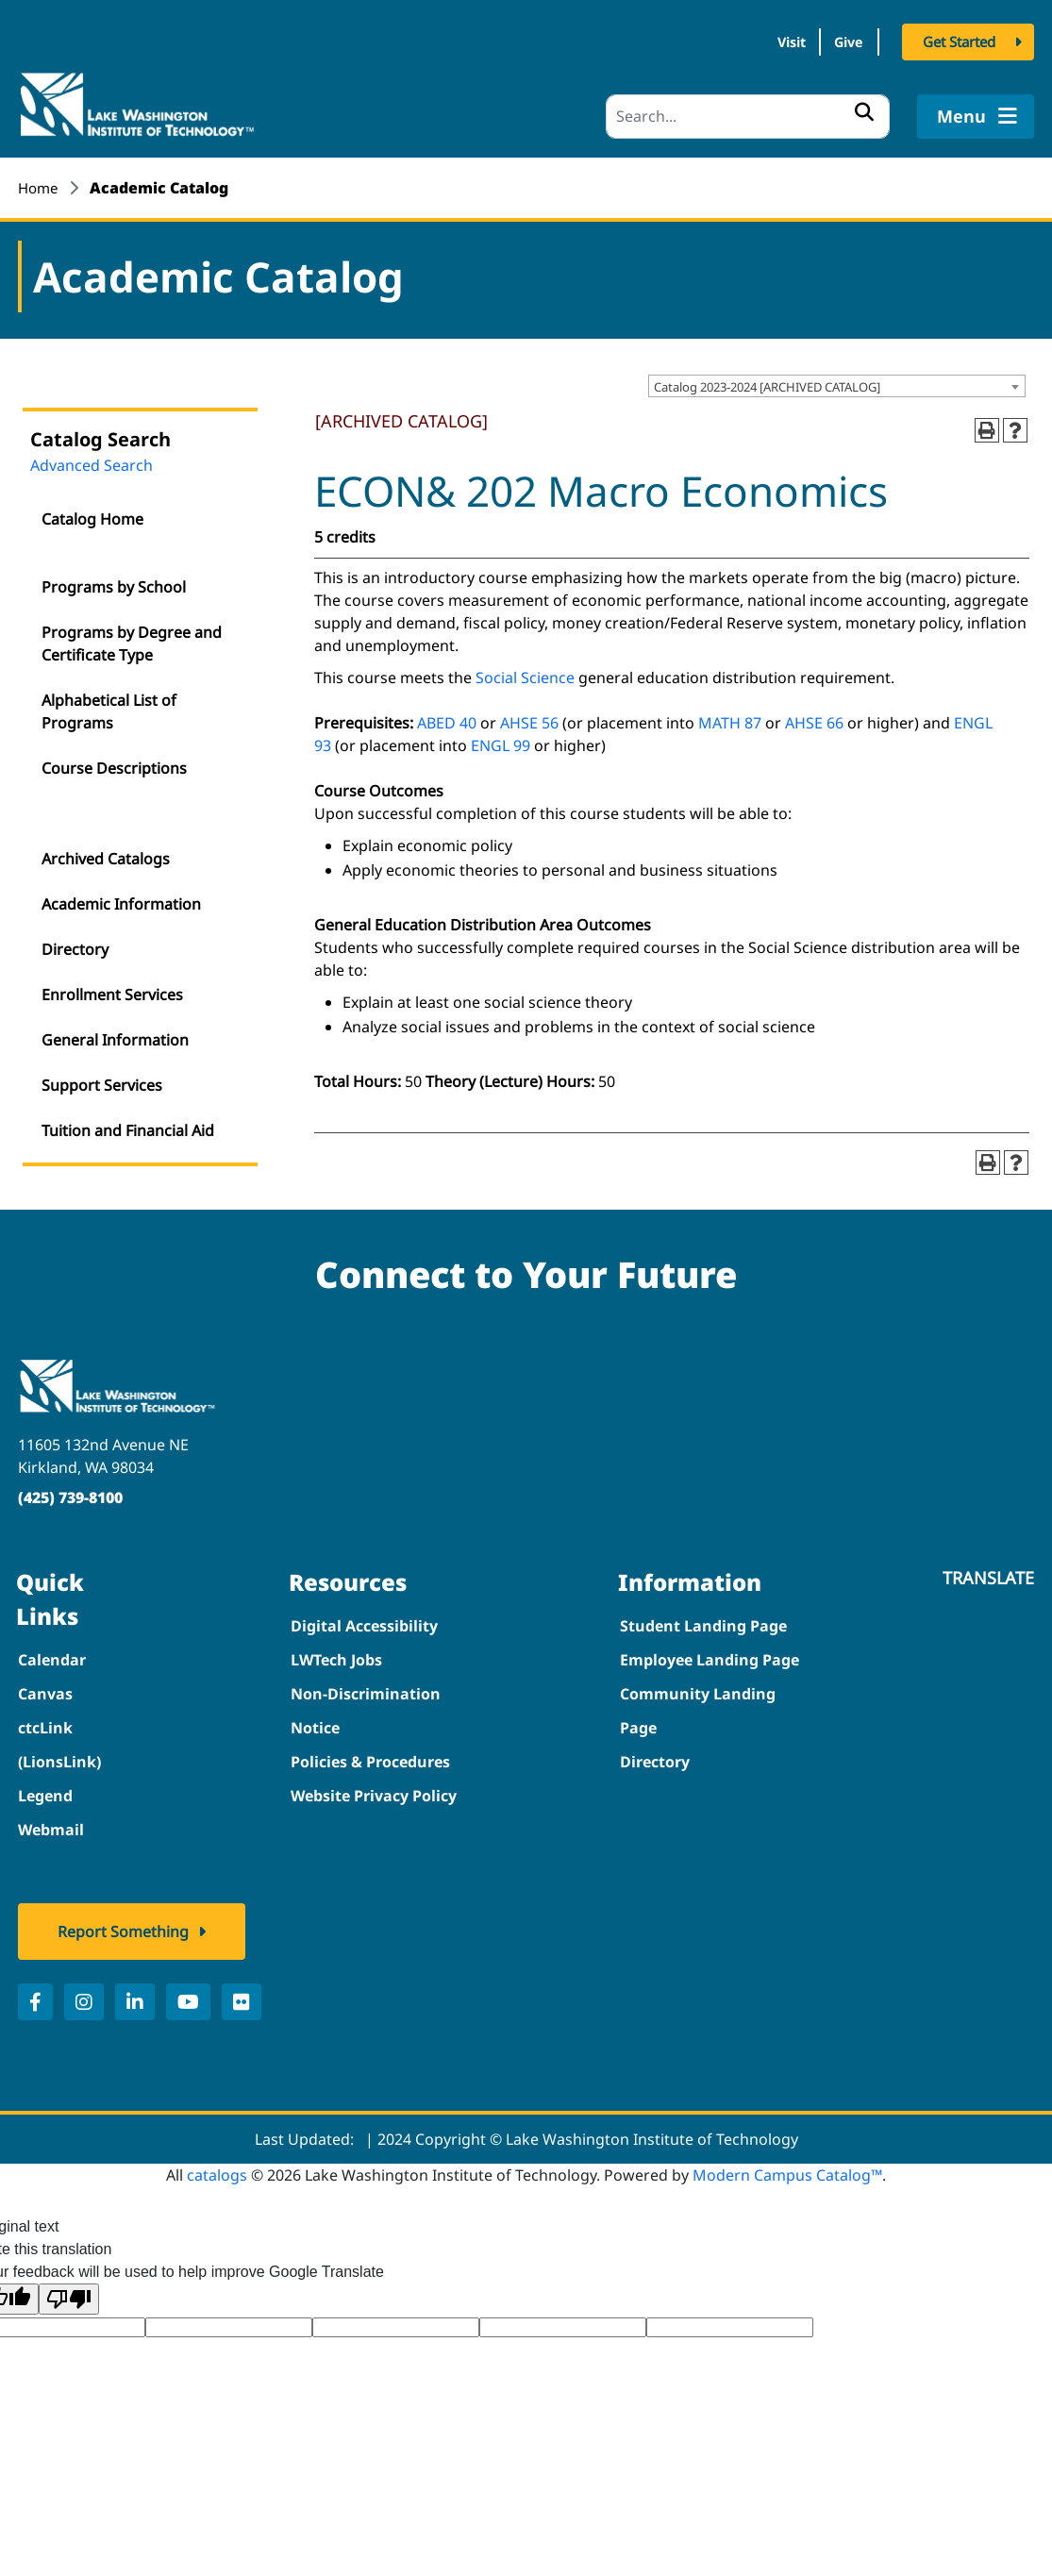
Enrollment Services (112, 989)
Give (838, 45)
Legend (45, 1789)
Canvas (45, 1687)
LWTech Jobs (336, 1653)
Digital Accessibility (364, 1619)
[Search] (748, 110)
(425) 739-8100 (70, 1490)
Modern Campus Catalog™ (787, 2168)
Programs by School (114, 581)
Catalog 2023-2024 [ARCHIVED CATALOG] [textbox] (767, 380)
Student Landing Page (703, 1619)
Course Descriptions (114, 762)
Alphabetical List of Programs (109, 706)
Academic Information (121, 898)
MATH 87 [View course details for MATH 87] (729, 716)
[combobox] (837, 379)
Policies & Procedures (370, 1755)
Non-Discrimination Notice (366, 1704)
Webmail (51, 1823)
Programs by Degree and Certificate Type (132, 638)
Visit (758, 45)
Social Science (525, 671)
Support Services (102, 1079)
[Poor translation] (69, 2292)
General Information (115, 1034)
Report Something (123, 1925)
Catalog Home (92, 513)
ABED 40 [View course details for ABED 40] (446, 716)
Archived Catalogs (106, 853)
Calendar (52, 1653)
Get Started (959, 45)
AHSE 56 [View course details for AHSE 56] (529, 716)
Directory (75, 943)
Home (39, 181)
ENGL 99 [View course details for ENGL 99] (500, 738)
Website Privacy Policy (374, 1789)
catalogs (217, 2168)
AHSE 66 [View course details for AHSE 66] (814, 716)
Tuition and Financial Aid (128, 1124)
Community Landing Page (698, 1704)
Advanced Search (91, 459)
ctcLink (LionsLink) (59, 1738)
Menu (975, 109)
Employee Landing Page (709, 1653)
